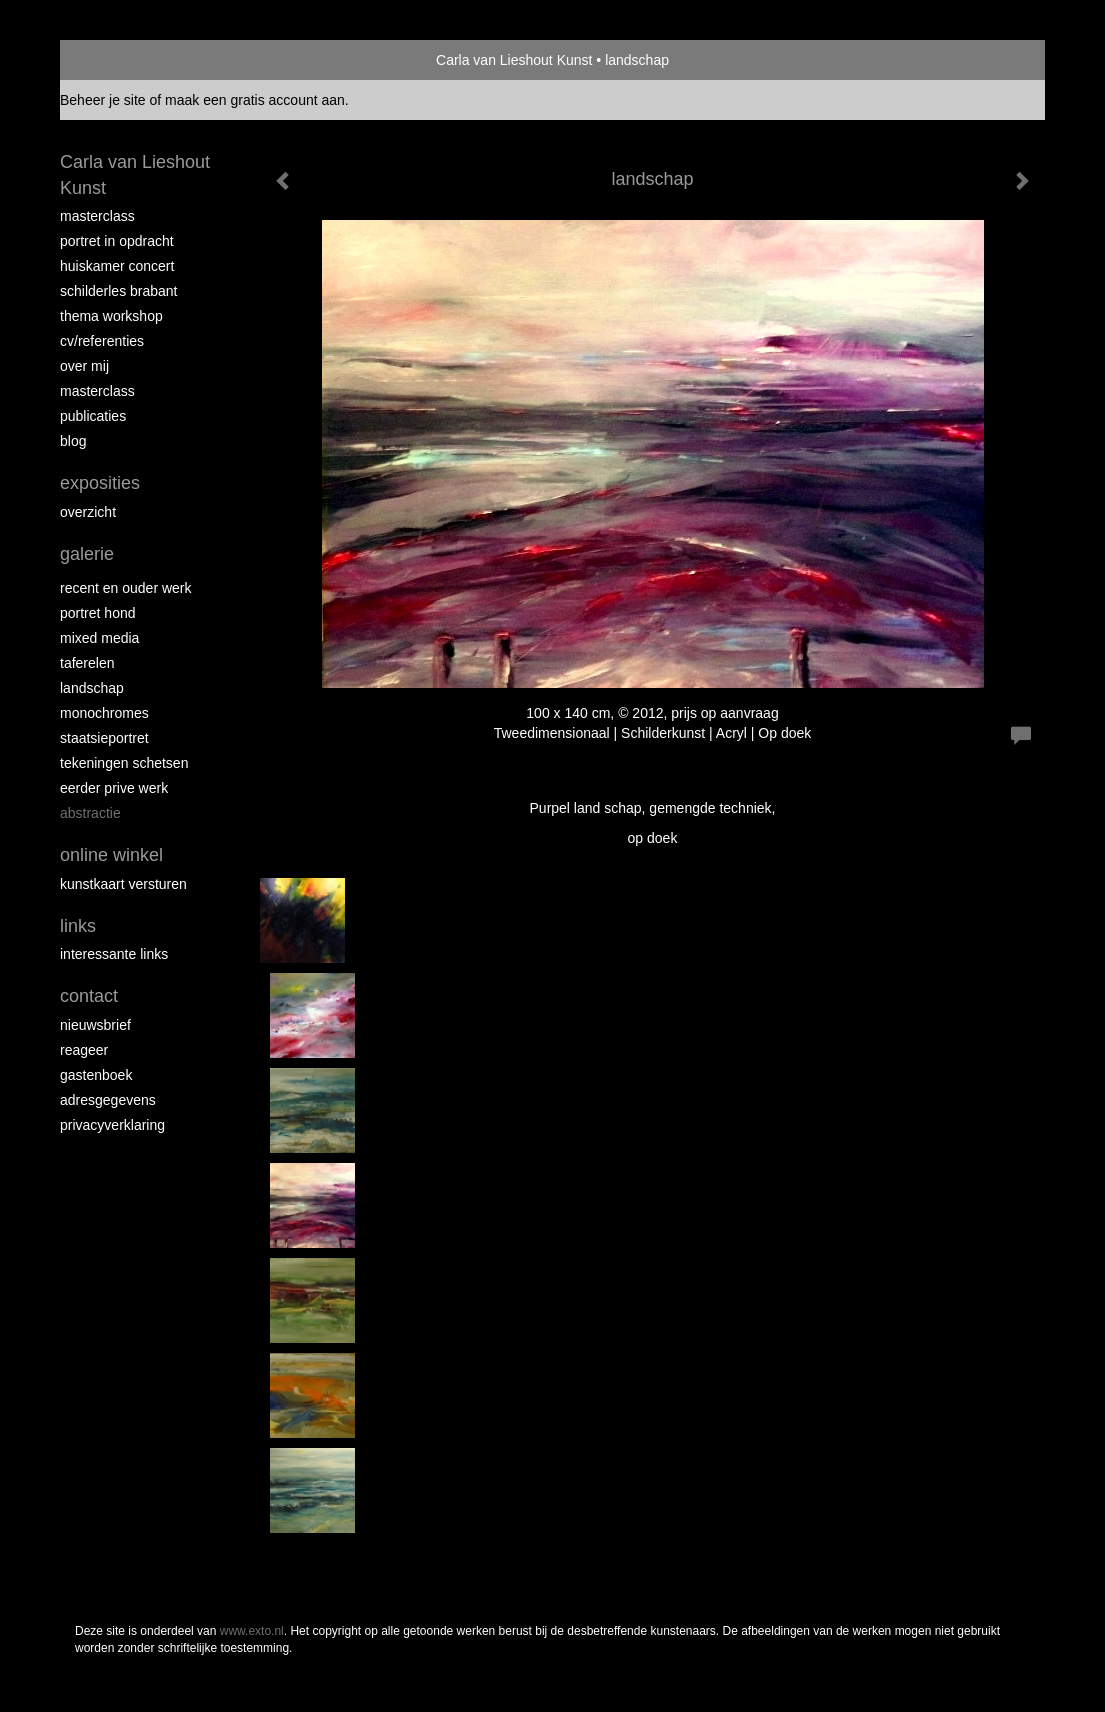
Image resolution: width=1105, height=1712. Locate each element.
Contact (89, 996)
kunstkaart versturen (123, 884)
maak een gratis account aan (255, 100)
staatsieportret (104, 738)
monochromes (104, 713)
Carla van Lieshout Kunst (514, 60)
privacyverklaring (112, 1125)
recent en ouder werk (126, 588)
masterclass (97, 216)
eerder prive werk (114, 788)
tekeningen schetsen (124, 763)
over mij (84, 366)
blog (73, 441)
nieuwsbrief (95, 1025)
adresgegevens (108, 1100)
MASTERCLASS (97, 391)
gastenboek (96, 1075)
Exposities (100, 483)
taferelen (87, 663)
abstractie (90, 813)
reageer (84, 1050)
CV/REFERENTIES (102, 341)
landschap (92, 688)
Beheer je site (103, 100)
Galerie (87, 554)
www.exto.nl (252, 1631)
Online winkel (111, 855)
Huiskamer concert (117, 266)
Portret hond (98, 613)
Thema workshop (111, 316)
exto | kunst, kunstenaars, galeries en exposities (116, 60)
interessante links (114, 954)
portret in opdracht (117, 241)
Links (78, 926)
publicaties (93, 416)
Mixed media (99, 638)
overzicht (88, 512)
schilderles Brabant (119, 291)
